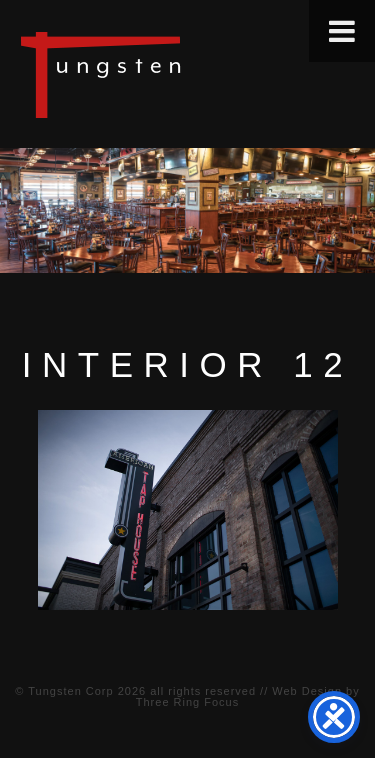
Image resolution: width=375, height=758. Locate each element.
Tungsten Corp (70, 691)
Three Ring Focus (187, 702)
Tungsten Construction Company (170, 74)
